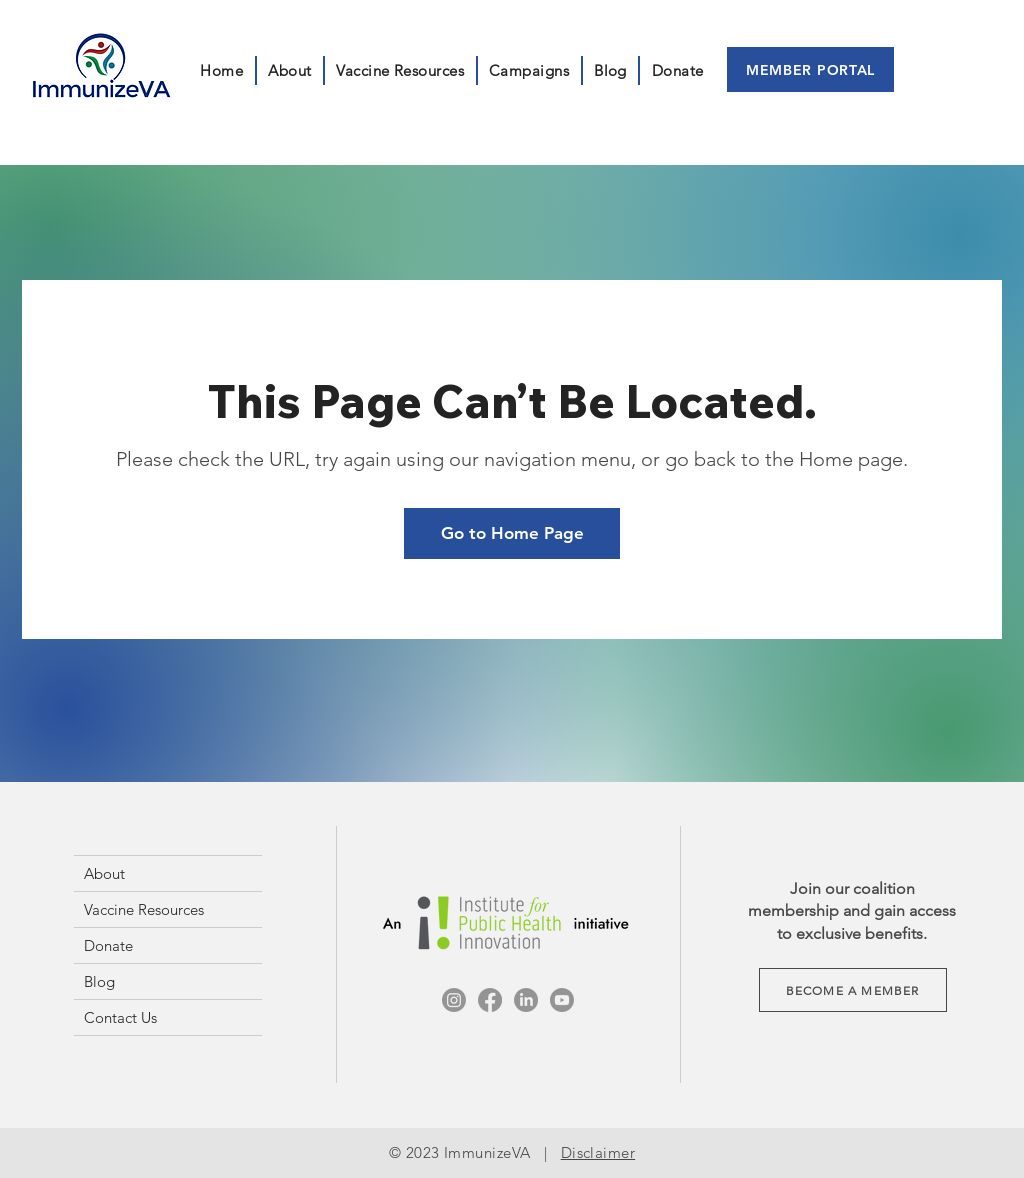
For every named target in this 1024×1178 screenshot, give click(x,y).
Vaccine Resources (144, 909)
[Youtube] (562, 1000)
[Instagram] (454, 1000)
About (104, 873)
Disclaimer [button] (598, 1152)
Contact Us (120, 1017)
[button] (529, 70)
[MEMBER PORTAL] (810, 69)
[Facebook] (490, 1000)
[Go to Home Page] (512, 533)
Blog (99, 981)
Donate (108, 945)
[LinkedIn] (526, 1000)
